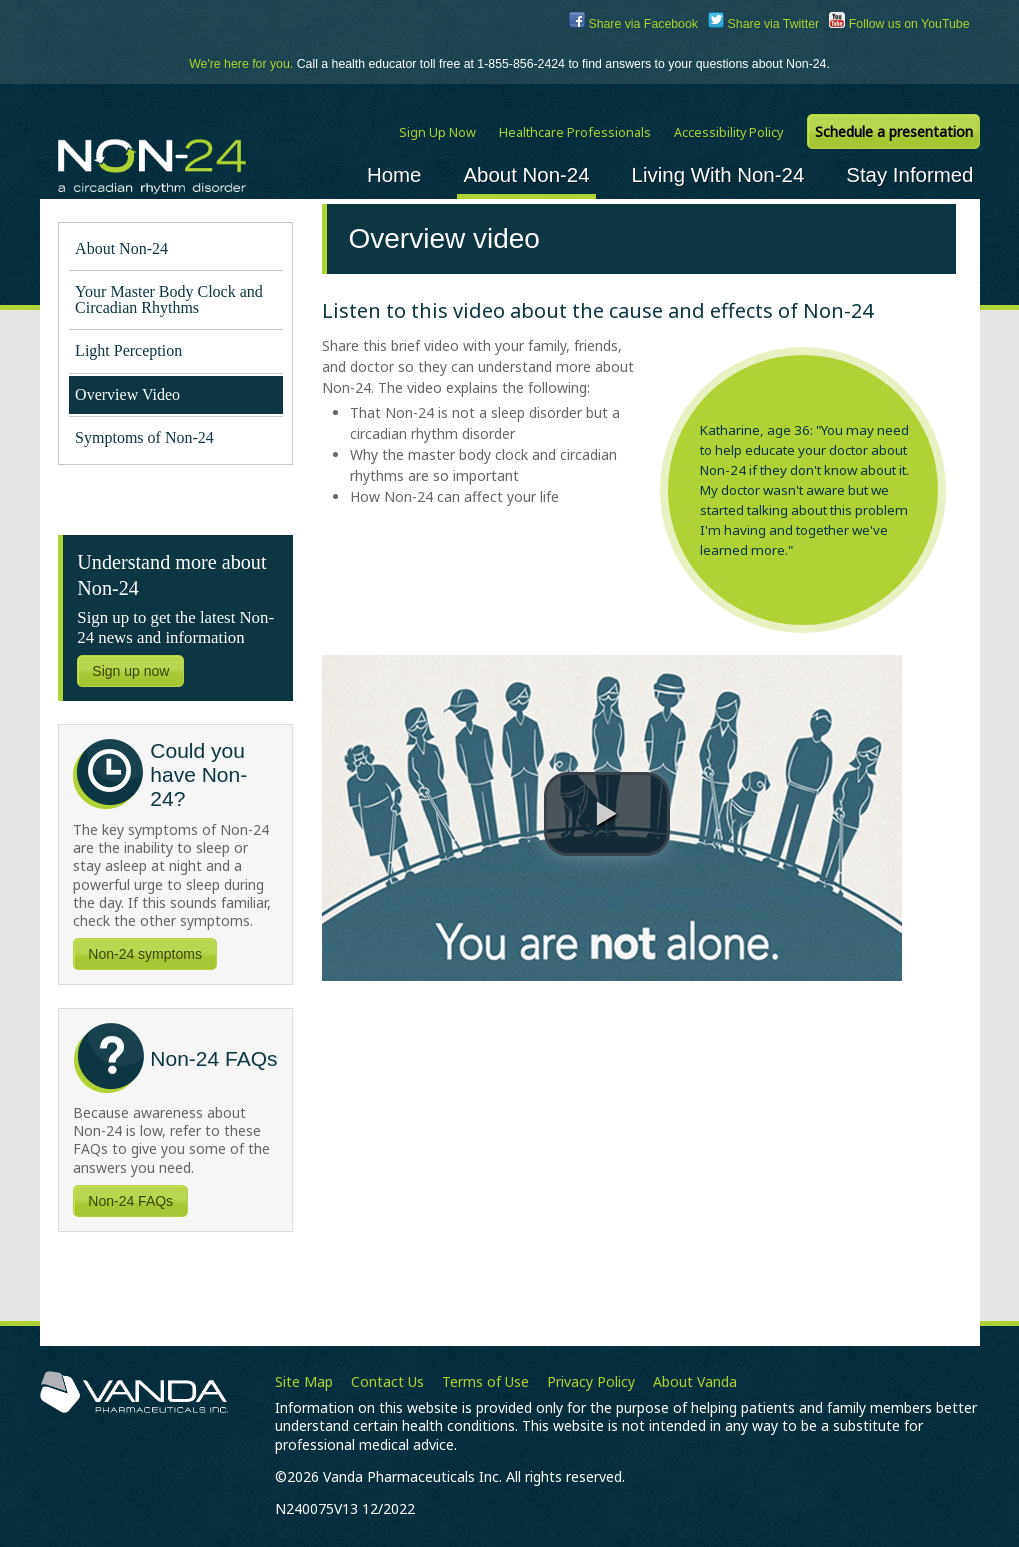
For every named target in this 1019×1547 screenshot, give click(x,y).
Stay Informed (909, 174)
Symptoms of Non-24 (144, 437)
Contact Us (387, 1381)
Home (394, 174)
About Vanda (695, 1381)
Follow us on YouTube (899, 24)
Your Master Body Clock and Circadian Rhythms (169, 299)
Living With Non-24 (718, 174)
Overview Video (127, 394)
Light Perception (132, 350)
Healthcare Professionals (575, 132)
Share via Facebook (633, 24)
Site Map (304, 1381)
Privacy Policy (591, 1381)
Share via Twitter (763, 24)
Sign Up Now (437, 132)
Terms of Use (485, 1381)
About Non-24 (526, 174)
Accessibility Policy (728, 132)
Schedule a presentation (894, 131)
